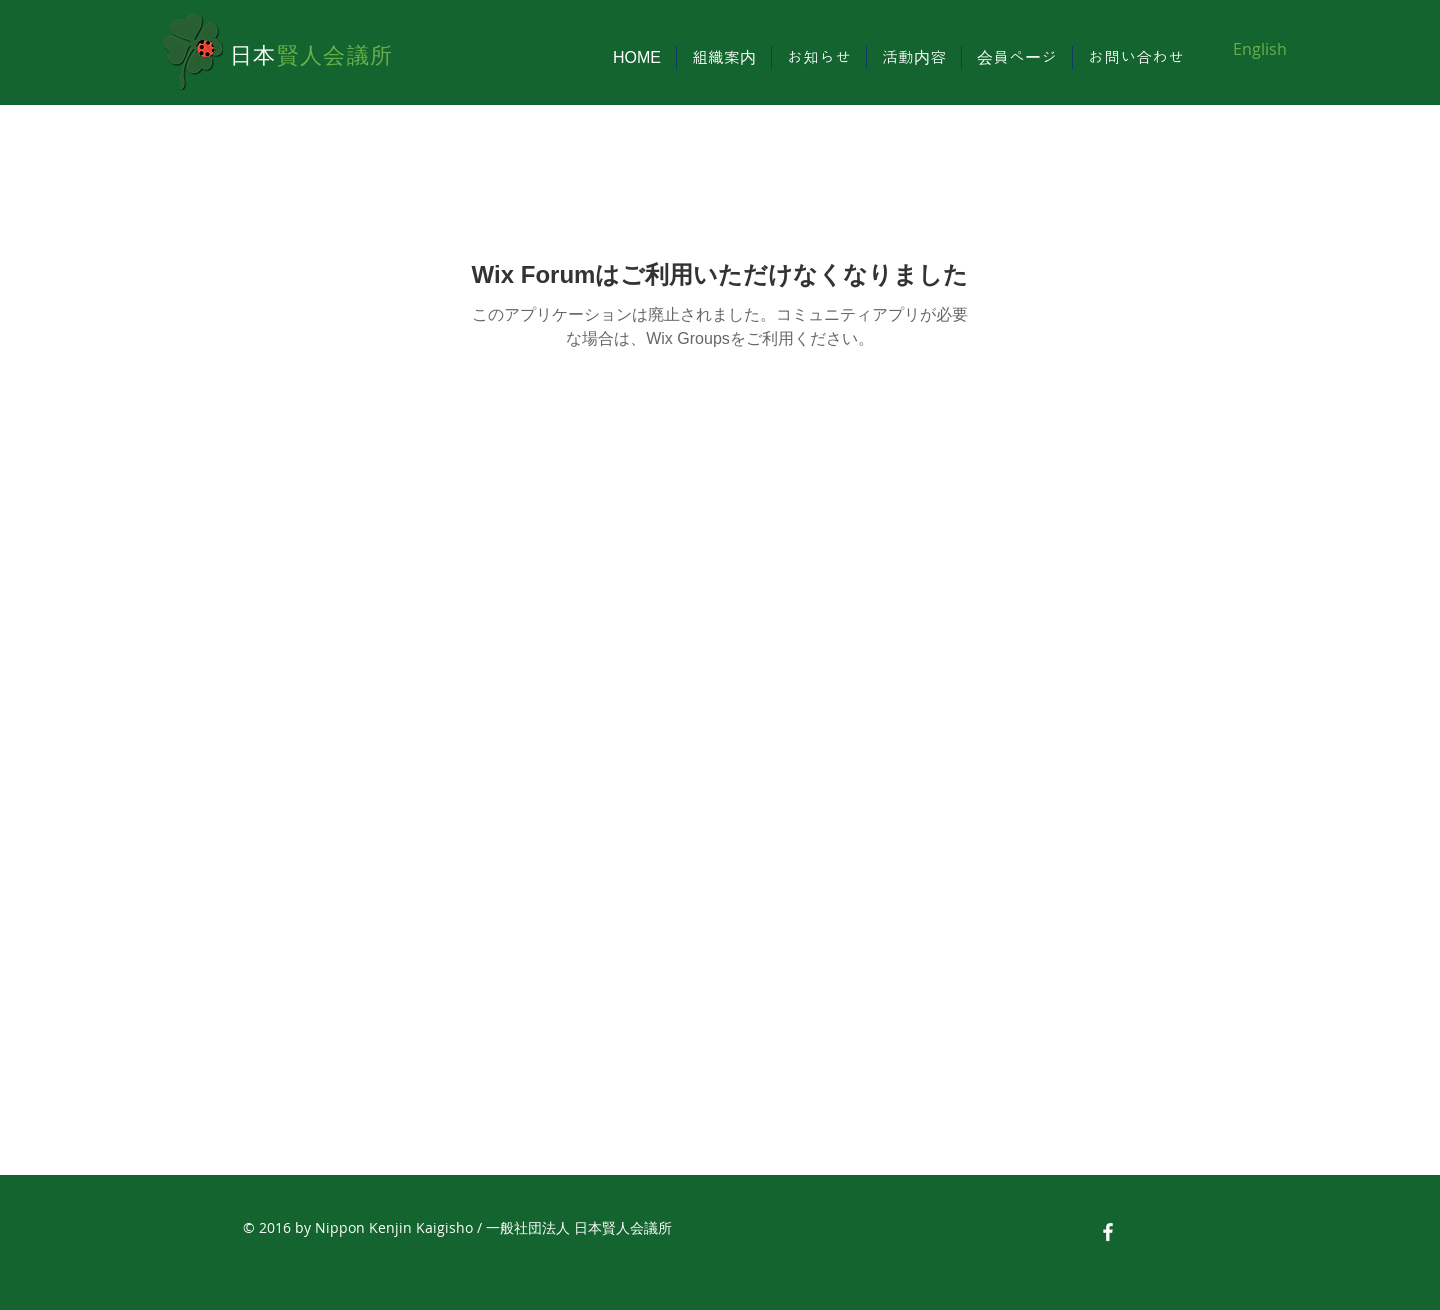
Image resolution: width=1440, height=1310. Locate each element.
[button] (724, 57)
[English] (1259, 49)
